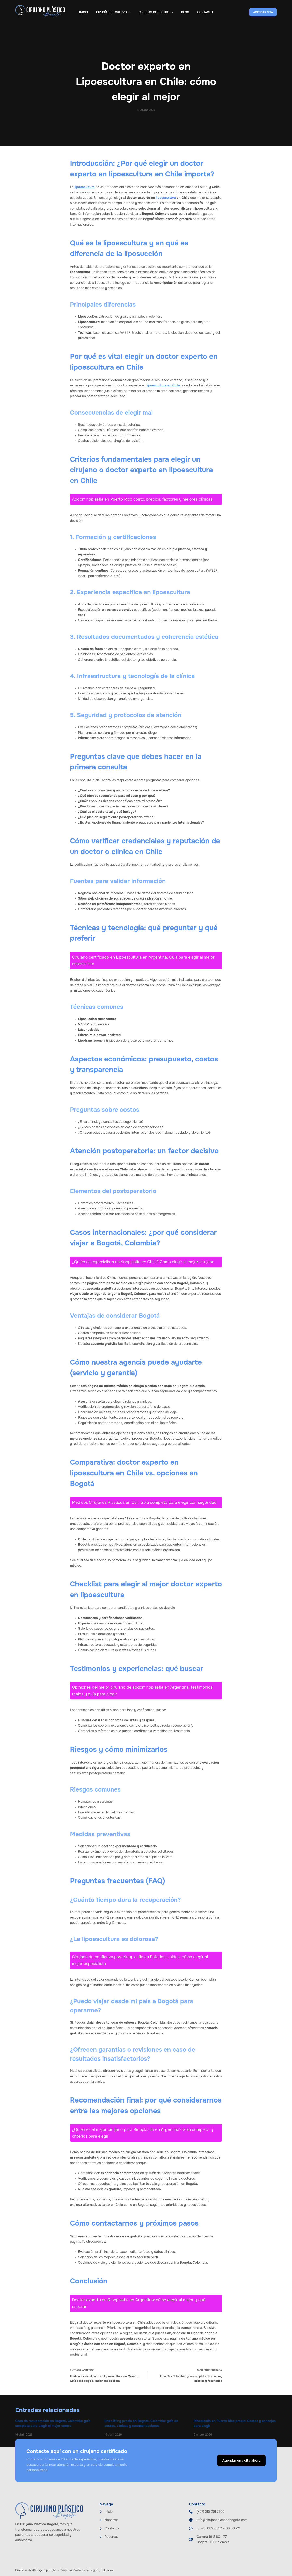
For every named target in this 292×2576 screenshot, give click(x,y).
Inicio (83, 12)
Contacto (205, 12)
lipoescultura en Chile (163, 385)
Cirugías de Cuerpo (114, 12)
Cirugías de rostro (157, 12)
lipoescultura (85, 187)
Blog (185, 12)
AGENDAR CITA (263, 12)
